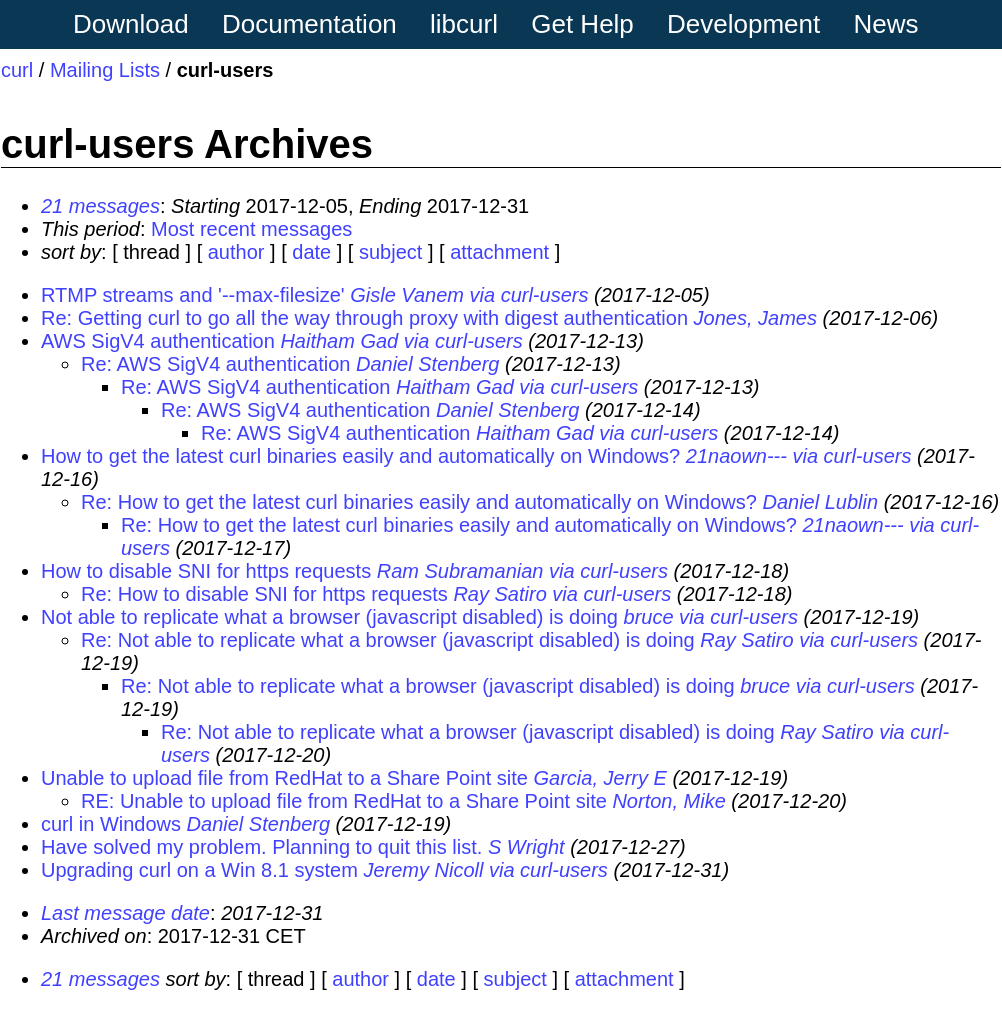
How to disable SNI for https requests (206, 571)
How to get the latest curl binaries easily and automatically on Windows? (360, 456)
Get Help (582, 24)
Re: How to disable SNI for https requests (264, 594)
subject (390, 252)
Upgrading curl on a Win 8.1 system (199, 870)
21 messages (100, 206)
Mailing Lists (105, 70)
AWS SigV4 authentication (158, 341)
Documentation (309, 24)
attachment (499, 252)
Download (131, 24)
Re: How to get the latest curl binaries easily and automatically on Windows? (419, 502)
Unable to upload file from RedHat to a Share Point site (284, 778)
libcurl (464, 24)
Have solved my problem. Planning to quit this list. (261, 847)
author (236, 252)
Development (743, 24)
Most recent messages (251, 229)
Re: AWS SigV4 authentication (215, 364)
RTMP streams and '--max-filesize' (193, 295)
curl (17, 70)
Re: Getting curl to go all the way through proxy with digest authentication (364, 318)
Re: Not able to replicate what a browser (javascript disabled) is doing (388, 640)
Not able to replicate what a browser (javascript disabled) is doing (329, 617)
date (311, 252)
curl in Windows (111, 824)
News (886, 24)
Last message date (125, 913)
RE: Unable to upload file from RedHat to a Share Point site (344, 801)
